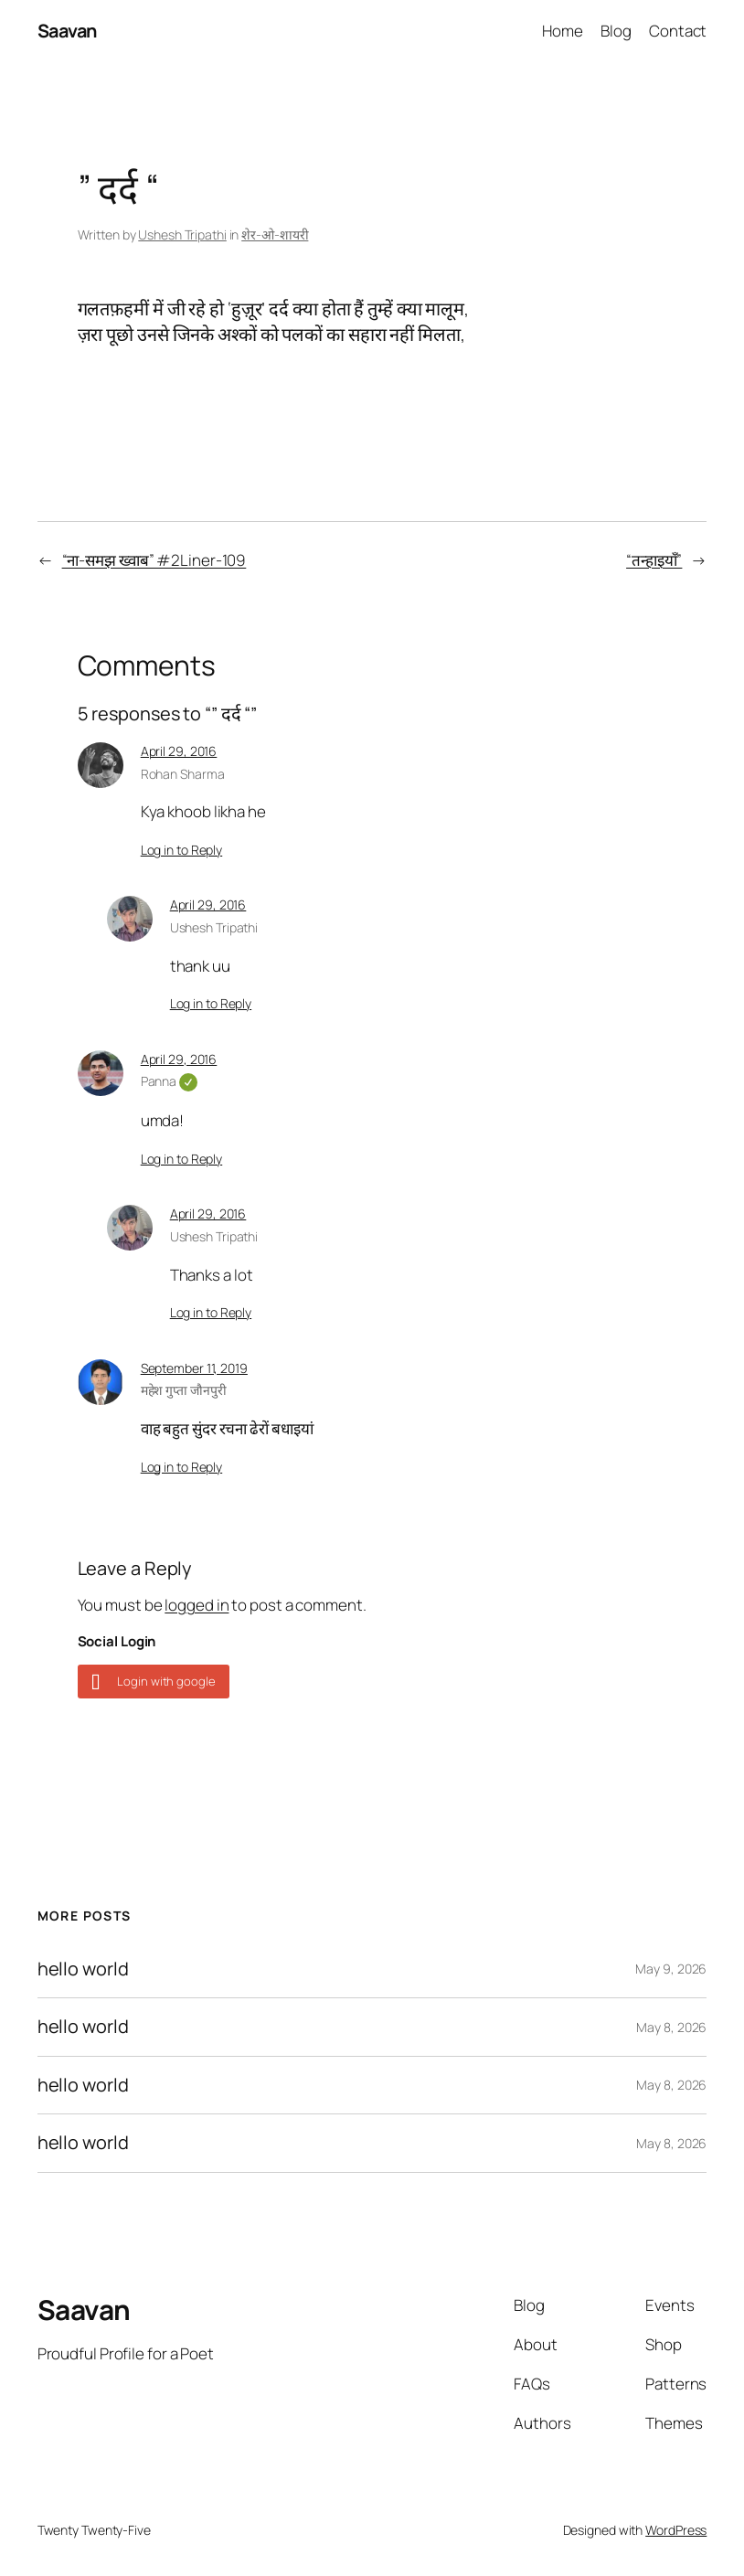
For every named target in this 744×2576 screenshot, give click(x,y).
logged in (197, 1604)
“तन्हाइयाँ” (654, 559)
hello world (83, 1969)
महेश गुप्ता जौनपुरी (184, 1390)
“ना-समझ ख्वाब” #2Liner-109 (154, 559)
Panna (169, 1081)
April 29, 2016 (179, 751)
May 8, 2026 (671, 2027)
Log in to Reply (182, 849)
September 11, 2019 (194, 1368)
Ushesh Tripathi (182, 234)
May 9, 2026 (671, 1968)
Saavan (67, 30)
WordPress (676, 2530)
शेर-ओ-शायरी (274, 234)
